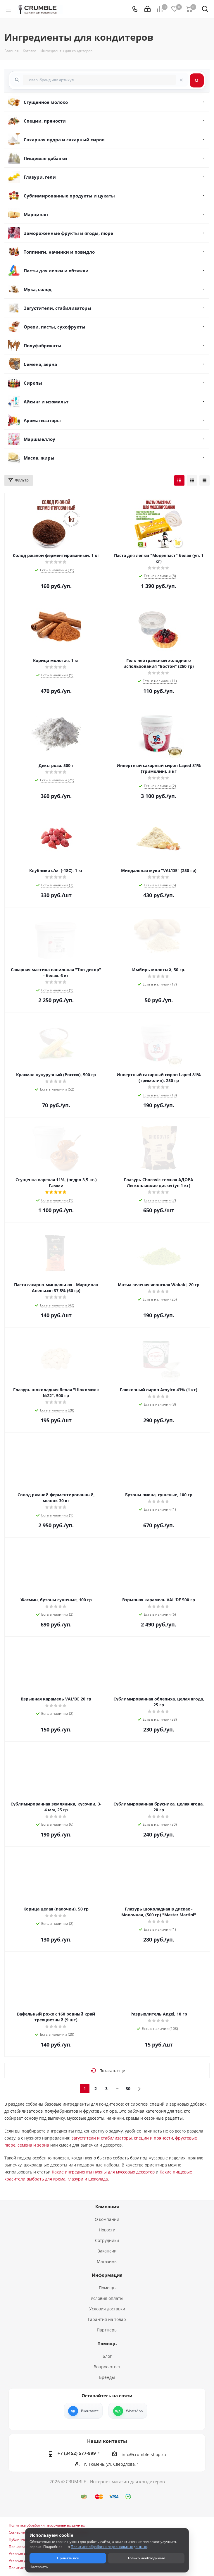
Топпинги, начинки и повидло (59, 252)
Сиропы (33, 383)
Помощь (107, 2287)
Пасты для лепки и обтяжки (56, 271)
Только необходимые (146, 2558)
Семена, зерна (40, 364)
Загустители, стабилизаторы (57, 308)
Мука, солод (37, 289)
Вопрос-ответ (107, 2366)
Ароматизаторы (42, 420)
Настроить (39, 2567)
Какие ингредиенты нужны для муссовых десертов (103, 2172)
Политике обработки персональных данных (109, 2546)
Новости (107, 2230)
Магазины (107, 2261)
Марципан (36, 214)
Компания (107, 2206)
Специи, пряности (45, 121)
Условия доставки (107, 2309)
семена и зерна (33, 2145)
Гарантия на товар (107, 2319)
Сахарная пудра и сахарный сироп (64, 139)
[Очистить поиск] (181, 79)
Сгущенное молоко (46, 102)
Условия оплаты (107, 2298)
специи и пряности (153, 2138)
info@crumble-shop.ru (144, 2454)
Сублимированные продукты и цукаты (69, 196)
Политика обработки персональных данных (47, 2525)
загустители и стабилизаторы (102, 2138)
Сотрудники (107, 2240)
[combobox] (99, 80)
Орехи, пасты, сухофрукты (54, 327)
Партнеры (107, 2330)
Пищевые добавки (45, 158)
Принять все (68, 2558)
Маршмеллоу (39, 439)
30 (128, 2088)
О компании (107, 2219)
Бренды (107, 2377)
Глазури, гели (40, 177)
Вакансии (107, 2251)
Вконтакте (90, 2410)
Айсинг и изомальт (46, 402)
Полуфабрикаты (42, 345)
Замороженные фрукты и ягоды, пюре (68, 233)
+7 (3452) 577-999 (77, 2453)
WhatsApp (134, 2410)
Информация (107, 2275)
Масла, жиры (39, 458)
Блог (107, 2356)
